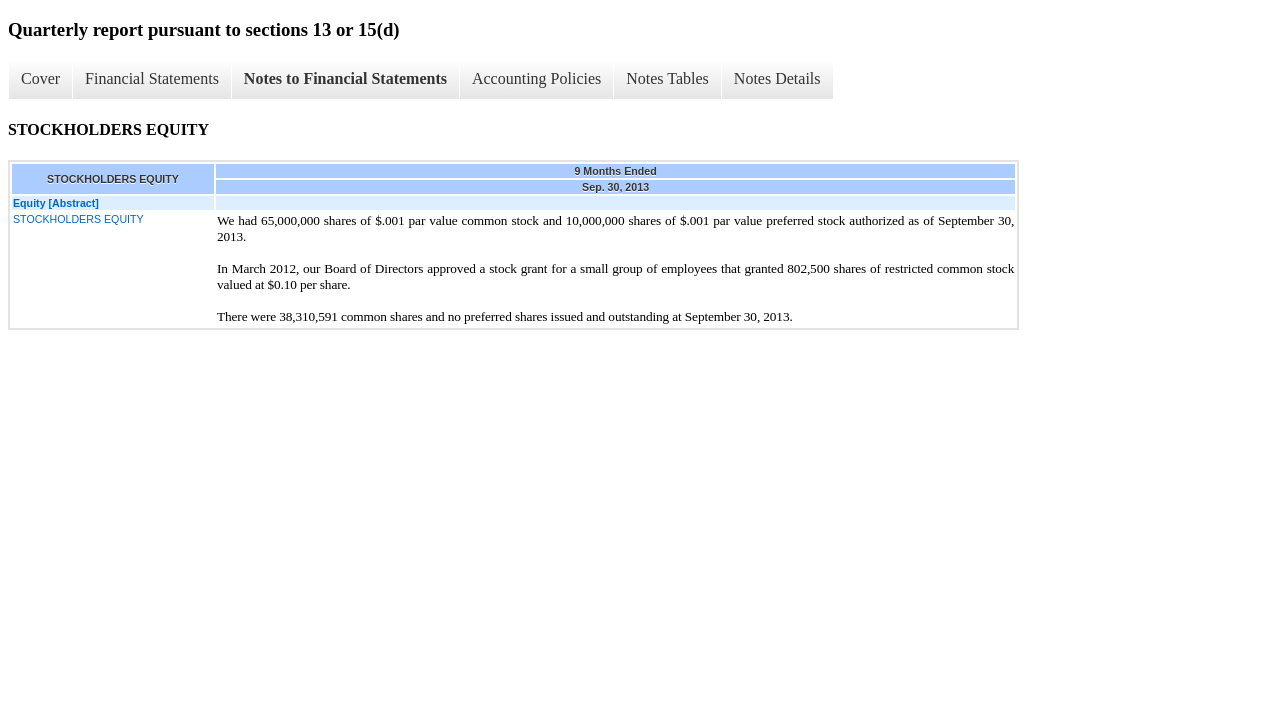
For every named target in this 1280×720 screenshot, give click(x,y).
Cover (40, 78)
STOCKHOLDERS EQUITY (78, 219)
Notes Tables (667, 78)
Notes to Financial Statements (345, 78)
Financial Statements (152, 78)
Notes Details (777, 78)
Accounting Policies (536, 78)
